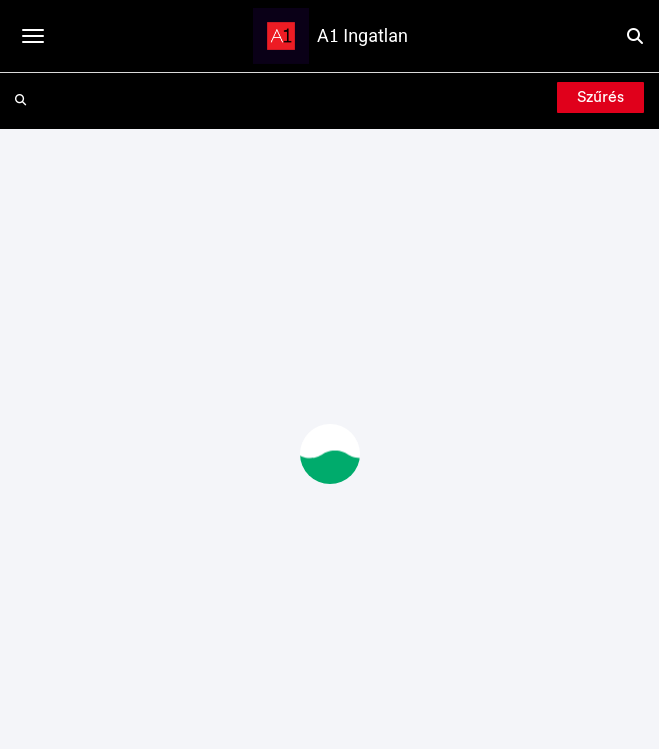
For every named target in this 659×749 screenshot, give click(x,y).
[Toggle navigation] (33, 36)
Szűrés (600, 97)
